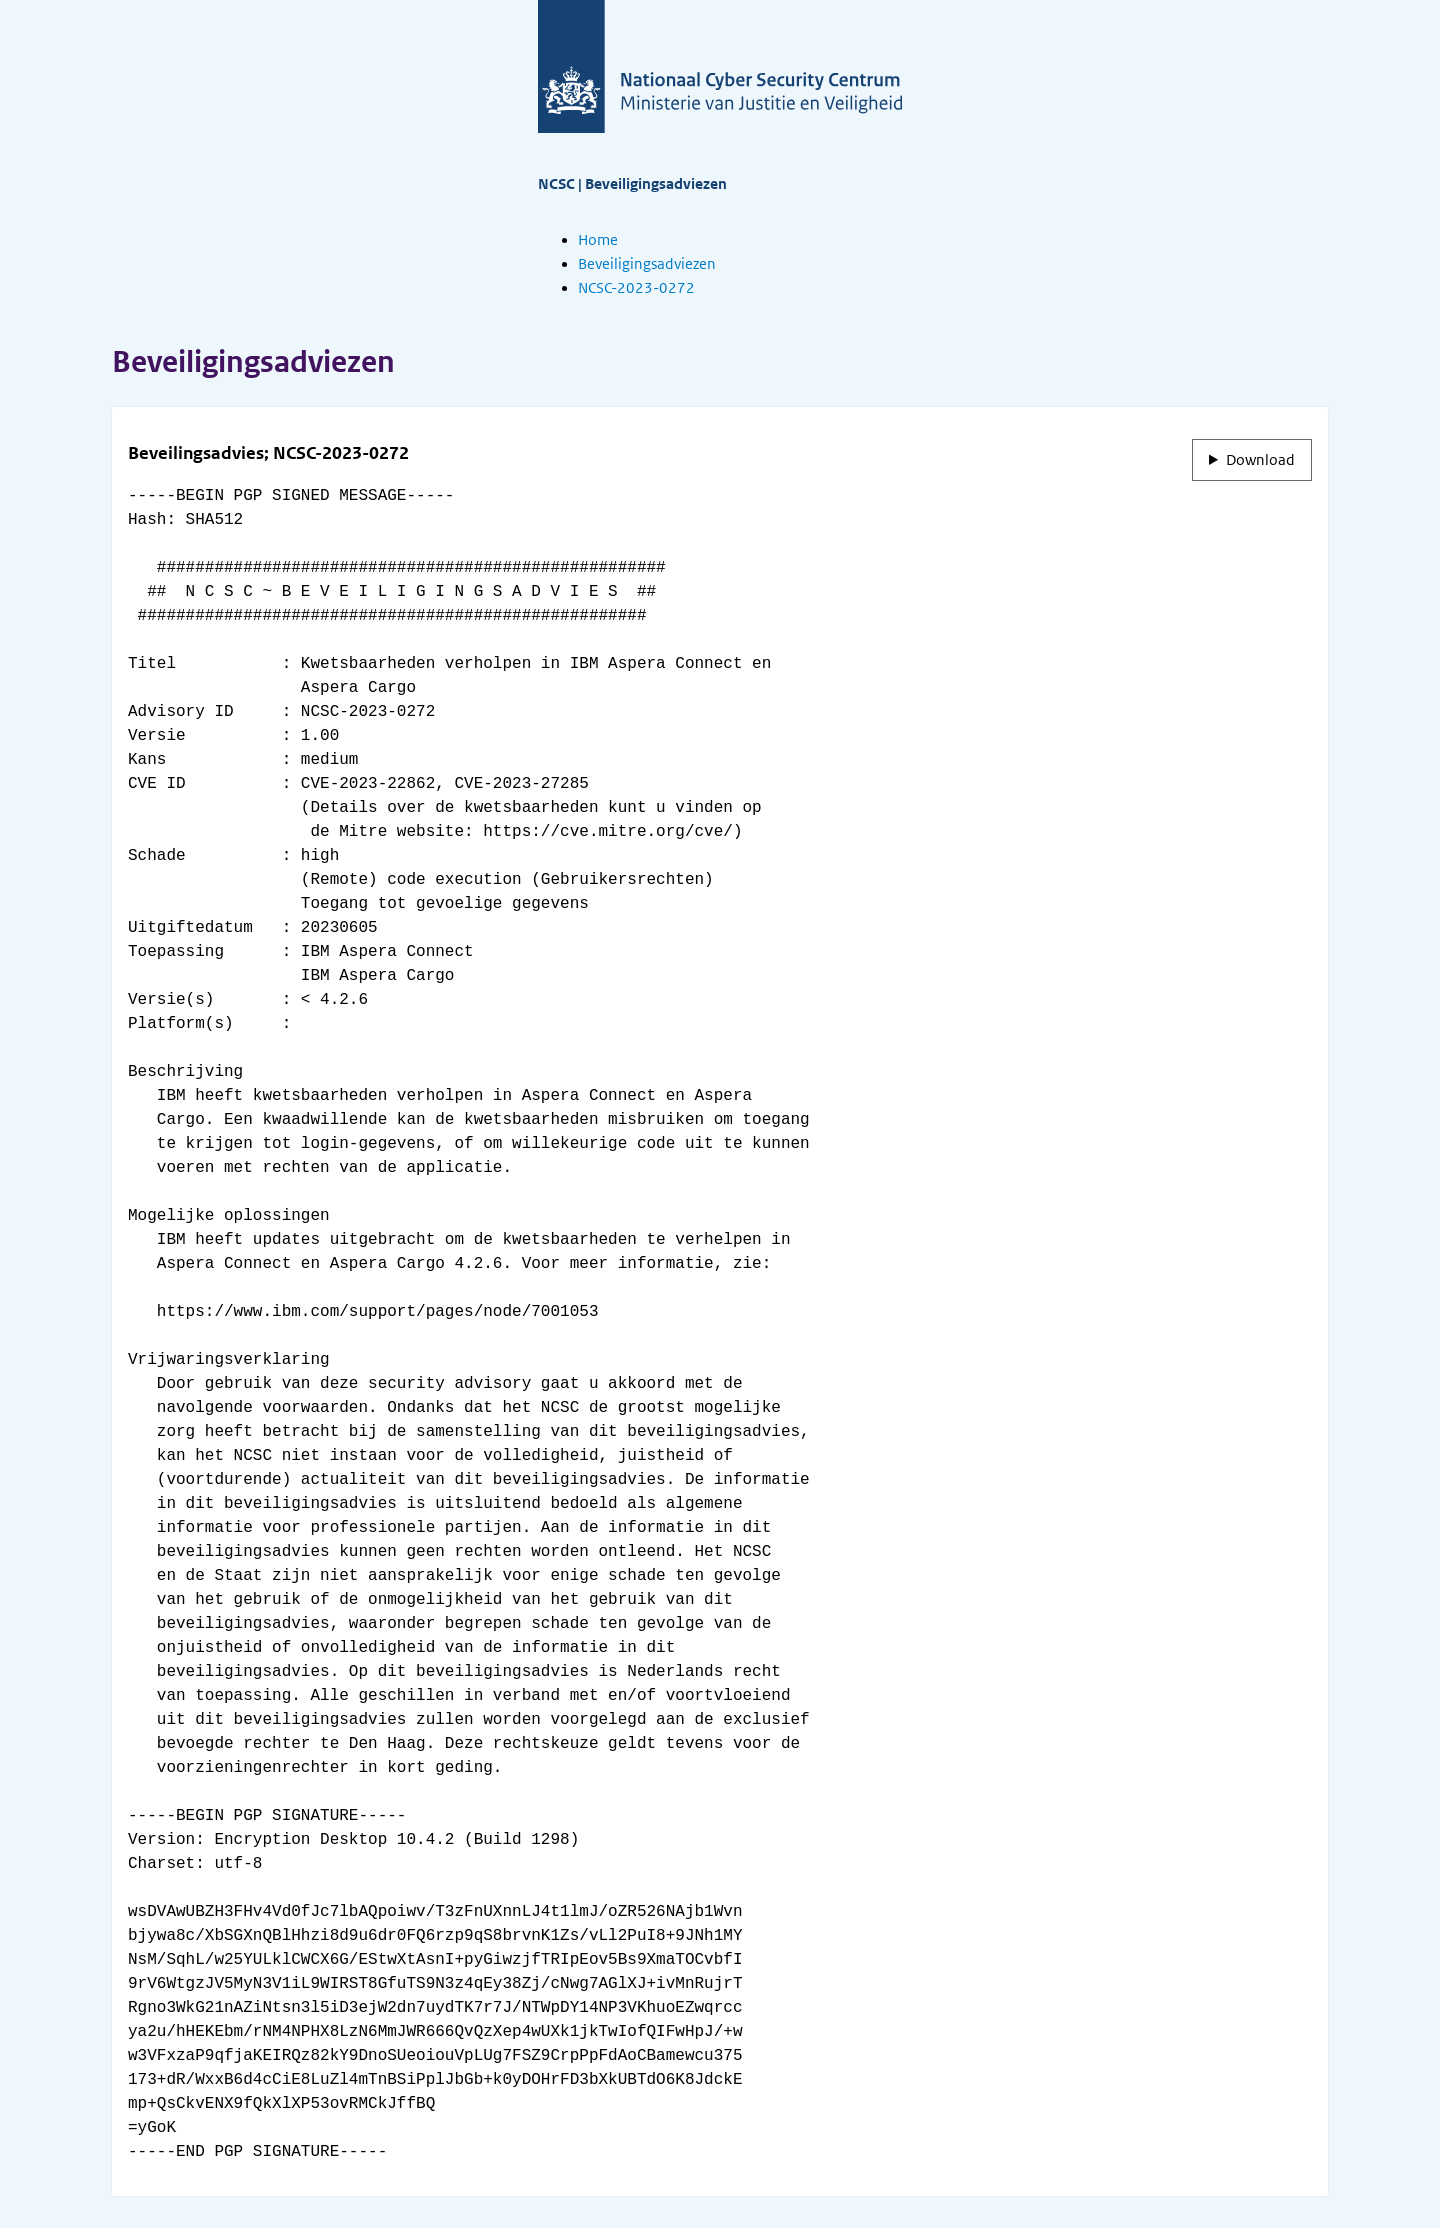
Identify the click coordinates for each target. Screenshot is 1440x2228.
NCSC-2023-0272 (636, 288)
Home (598, 240)
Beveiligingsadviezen (647, 264)
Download (1260, 460)
